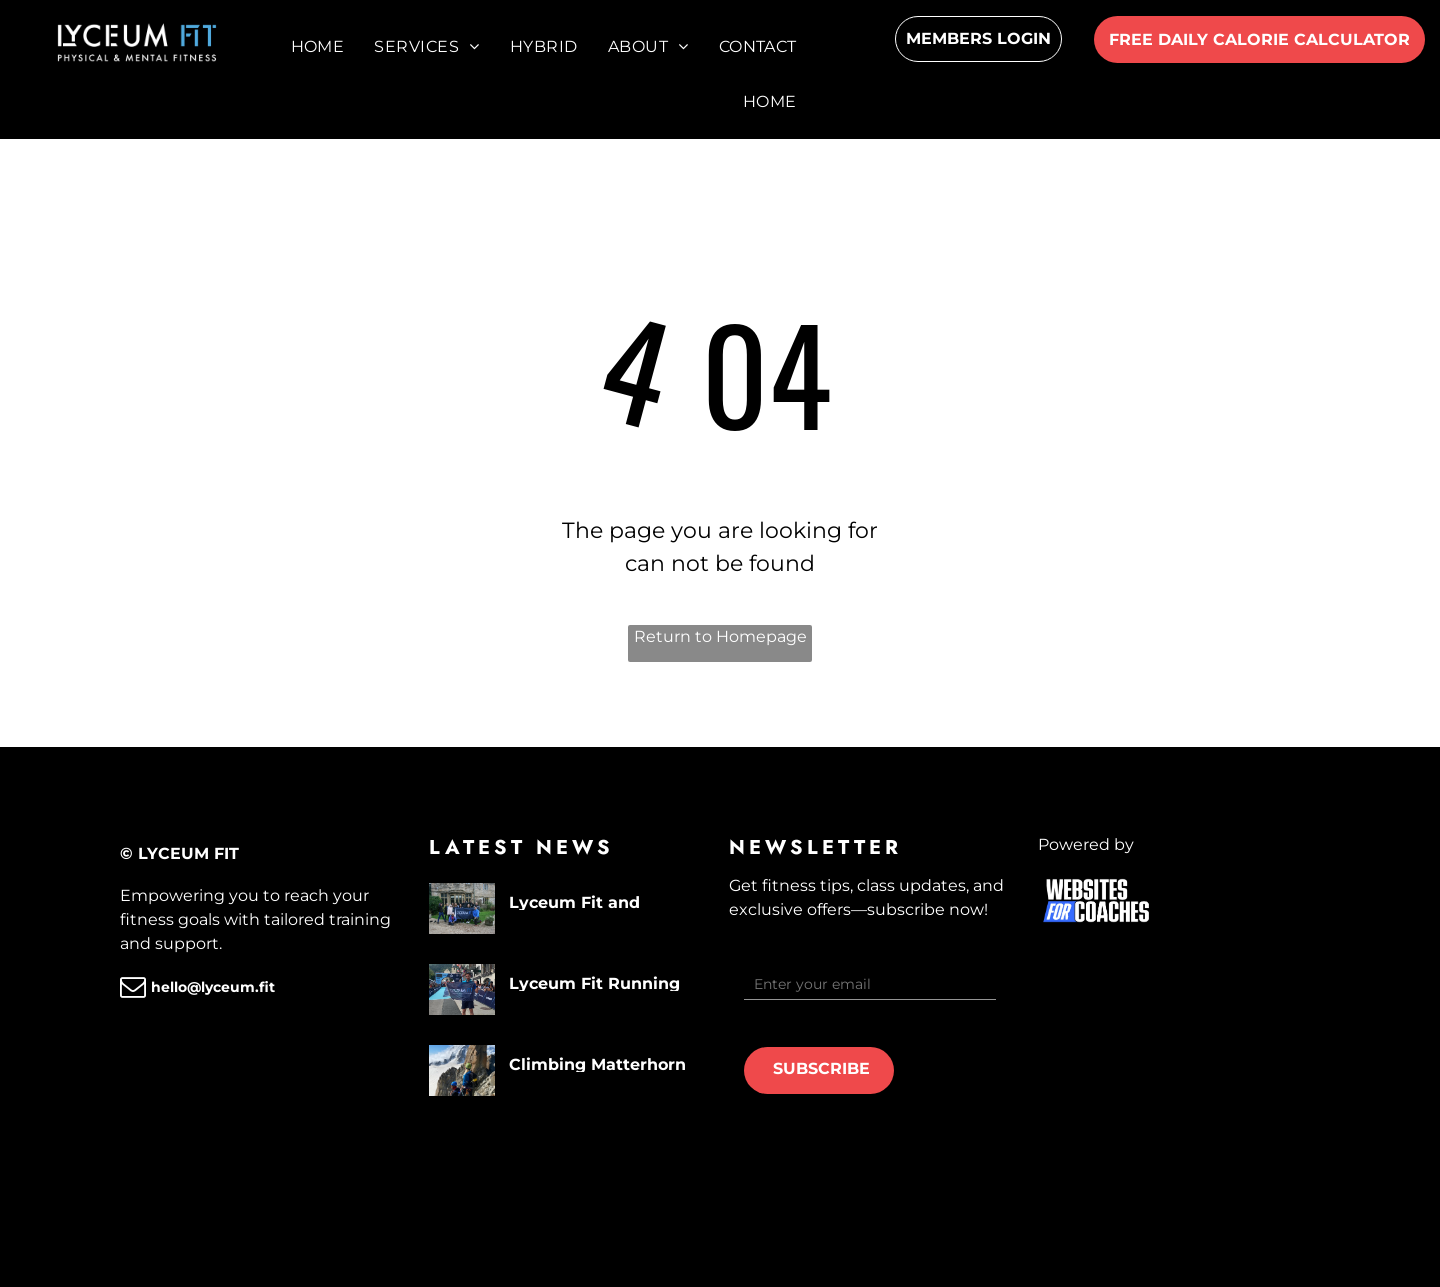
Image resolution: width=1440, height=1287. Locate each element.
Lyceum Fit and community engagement (574, 901)
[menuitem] (318, 47)
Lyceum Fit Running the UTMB (594, 982)
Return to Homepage (720, 636)
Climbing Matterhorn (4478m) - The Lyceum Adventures (604, 1063)
